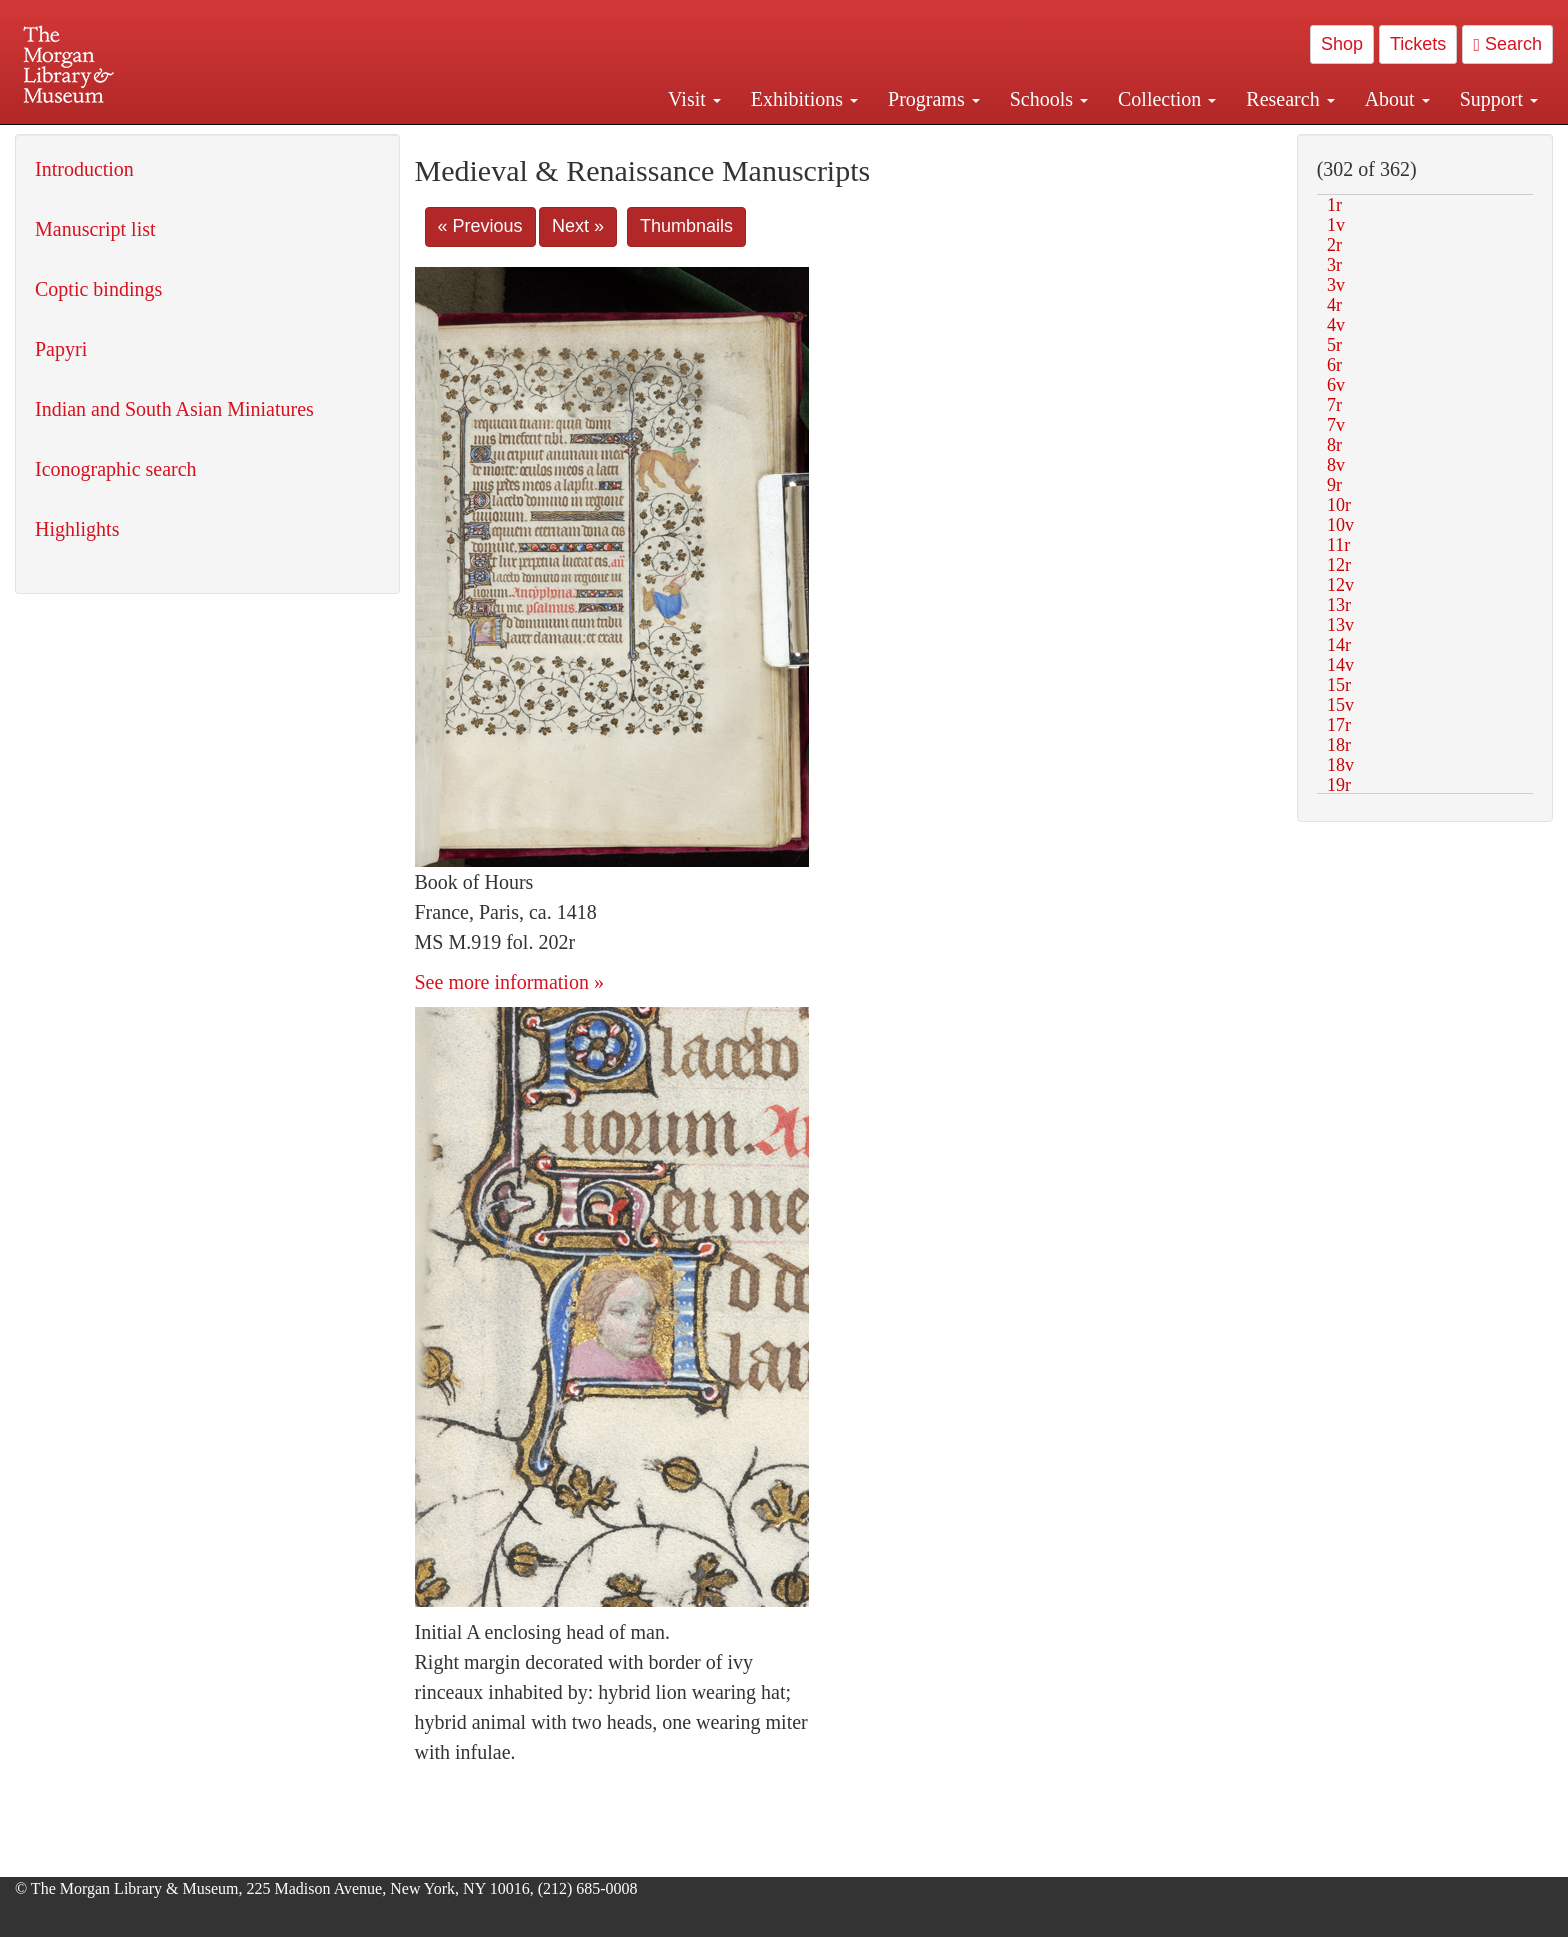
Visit (694, 99)
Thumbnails (686, 226)
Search (1507, 44)
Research (1290, 99)
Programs (934, 99)
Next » (578, 226)
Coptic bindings (98, 289)
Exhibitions (804, 99)
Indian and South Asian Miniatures (174, 409)
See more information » (509, 982)
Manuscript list (95, 229)
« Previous (480, 226)
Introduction (84, 169)
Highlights (77, 529)
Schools (1049, 99)
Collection (1167, 99)
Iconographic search (116, 469)
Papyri (61, 349)
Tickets (1418, 44)
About (1397, 99)
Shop (1342, 44)
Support (1499, 99)
